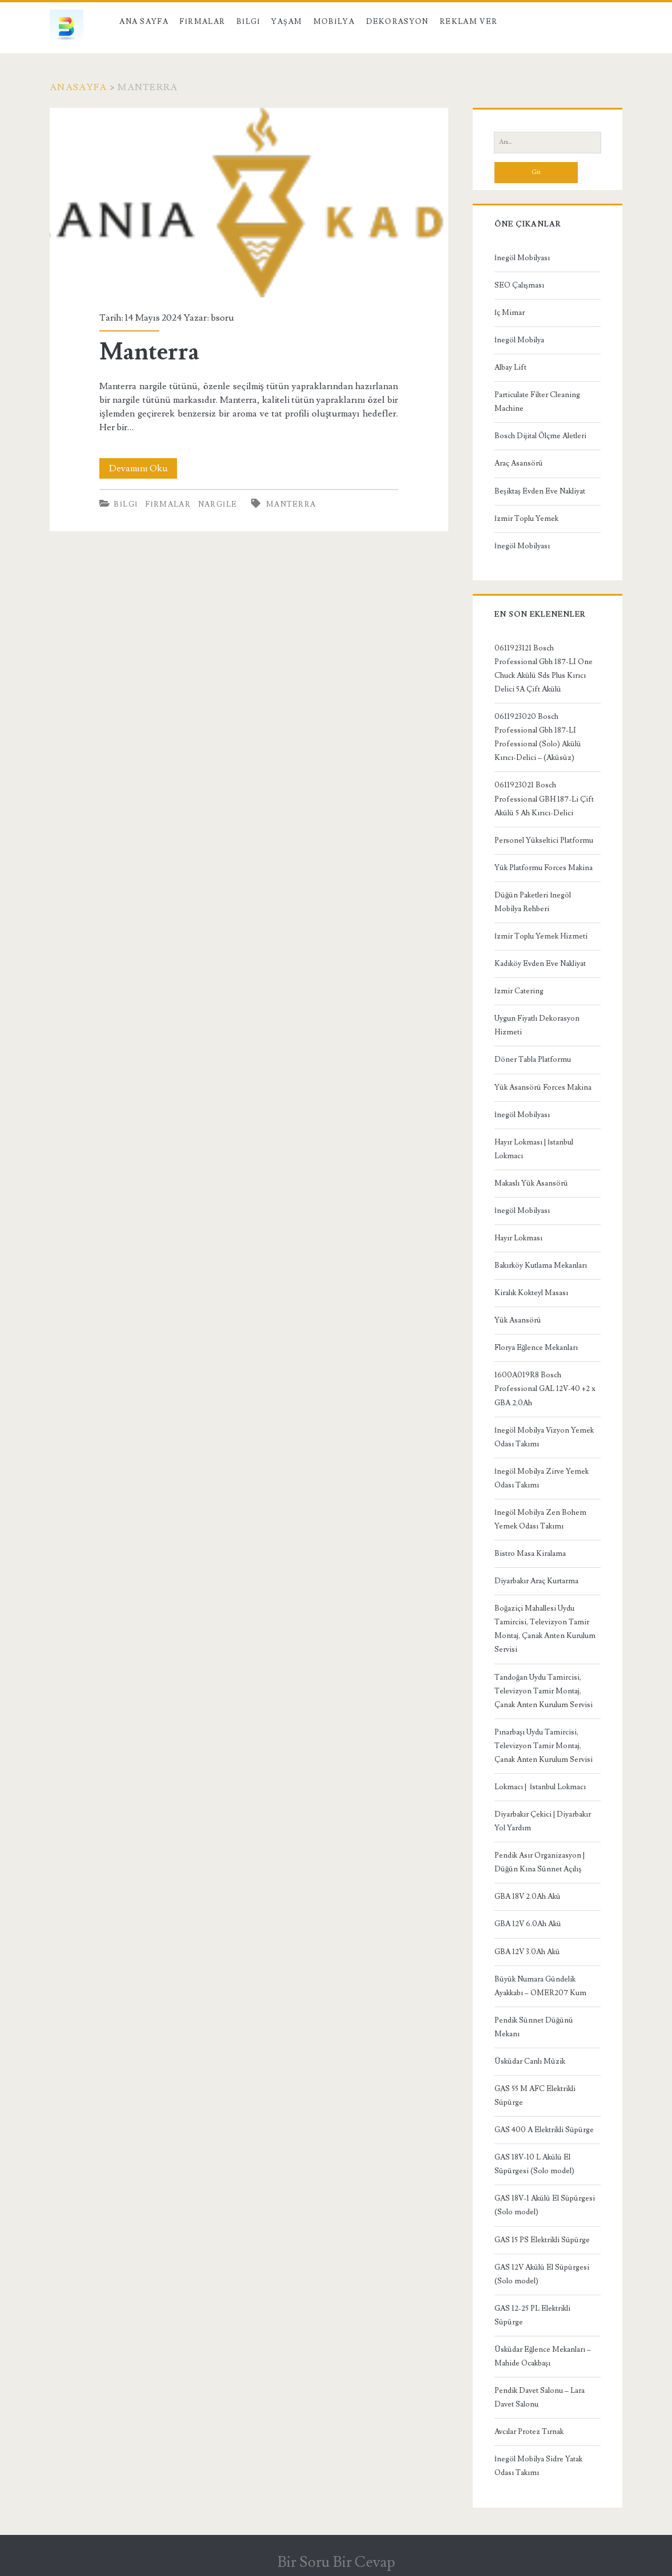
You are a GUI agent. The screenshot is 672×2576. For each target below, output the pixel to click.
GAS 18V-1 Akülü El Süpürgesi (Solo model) (544, 2205)
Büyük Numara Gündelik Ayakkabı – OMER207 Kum (540, 1986)
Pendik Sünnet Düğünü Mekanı (534, 2027)
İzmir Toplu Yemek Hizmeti (541, 936)
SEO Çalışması (519, 285)
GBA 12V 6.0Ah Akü (527, 1923)
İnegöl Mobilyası (522, 257)
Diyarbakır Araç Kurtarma (536, 1581)
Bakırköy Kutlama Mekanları (540, 1265)
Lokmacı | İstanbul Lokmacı (540, 1787)
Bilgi (248, 21)
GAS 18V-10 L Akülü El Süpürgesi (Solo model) (534, 2164)
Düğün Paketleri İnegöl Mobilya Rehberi (533, 902)
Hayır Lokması (518, 1238)
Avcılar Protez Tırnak (529, 2431)
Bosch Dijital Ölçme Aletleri (540, 435)
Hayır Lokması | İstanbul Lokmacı (533, 1149)
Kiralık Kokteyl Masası (531, 1292)
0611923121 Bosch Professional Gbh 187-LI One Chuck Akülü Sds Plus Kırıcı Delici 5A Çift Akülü (543, 669)
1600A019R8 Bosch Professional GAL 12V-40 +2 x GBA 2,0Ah (544, 1388)
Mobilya (334, 21)
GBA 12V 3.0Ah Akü (527, 1951)
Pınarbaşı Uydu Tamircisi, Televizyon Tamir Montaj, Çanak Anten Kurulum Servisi (543, 1746)
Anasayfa (78, 87)
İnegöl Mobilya (519, 340)
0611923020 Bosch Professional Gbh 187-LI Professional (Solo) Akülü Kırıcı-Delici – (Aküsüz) (537, 737)
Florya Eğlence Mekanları (536, 1347)
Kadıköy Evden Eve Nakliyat (540, 963)
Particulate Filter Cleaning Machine (537, 401)
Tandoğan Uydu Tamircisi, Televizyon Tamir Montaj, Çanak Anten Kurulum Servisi (543, 1691)
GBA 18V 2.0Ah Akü (527, 1896)
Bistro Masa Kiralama (530, 1553)
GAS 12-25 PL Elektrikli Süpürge (532, 2315)
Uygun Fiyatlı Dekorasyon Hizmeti (537, 1025)
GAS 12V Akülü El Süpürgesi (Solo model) (541, 2274)
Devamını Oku (143, 466)
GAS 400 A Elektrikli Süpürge (544, 2129)
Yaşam (286, 21)
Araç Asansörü (518, 463)
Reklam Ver (468, 21)
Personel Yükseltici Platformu (543, 840)
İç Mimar (509, 312)
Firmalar (202, 21)
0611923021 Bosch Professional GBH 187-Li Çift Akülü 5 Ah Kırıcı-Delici (544, 799)
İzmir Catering (519, 991)
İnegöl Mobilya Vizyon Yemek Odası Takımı (544, 1437)
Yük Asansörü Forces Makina (542, 1087)
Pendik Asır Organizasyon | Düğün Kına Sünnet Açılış (539, 1862)
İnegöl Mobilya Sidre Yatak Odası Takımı (538, 2465)
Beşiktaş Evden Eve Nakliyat (539, 491)
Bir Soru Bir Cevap (336, 2562)
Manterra (249, 202)
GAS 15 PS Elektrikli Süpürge (542, 2240)
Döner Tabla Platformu (532, 1059)
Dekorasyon (397, 21)
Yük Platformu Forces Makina (543, 867)
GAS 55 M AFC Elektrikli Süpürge (535, 2095)
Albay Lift (510, 367)
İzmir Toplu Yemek (526, 518)
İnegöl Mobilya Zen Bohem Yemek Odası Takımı (540, 1519)
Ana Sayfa (143, 21)
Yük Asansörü (517, 1320)
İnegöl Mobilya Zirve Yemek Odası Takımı (541, 1478)
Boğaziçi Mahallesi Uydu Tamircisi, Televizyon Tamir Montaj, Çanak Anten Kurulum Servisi (544, 1629)
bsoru (222, 317)
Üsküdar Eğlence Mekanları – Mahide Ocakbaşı (542, 2356)
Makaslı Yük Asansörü (531, 1183)
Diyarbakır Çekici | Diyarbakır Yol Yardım (542, 1821)
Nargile (217, 504)
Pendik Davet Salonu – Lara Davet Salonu (539, 2397)
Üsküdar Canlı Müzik (529, 2061)
